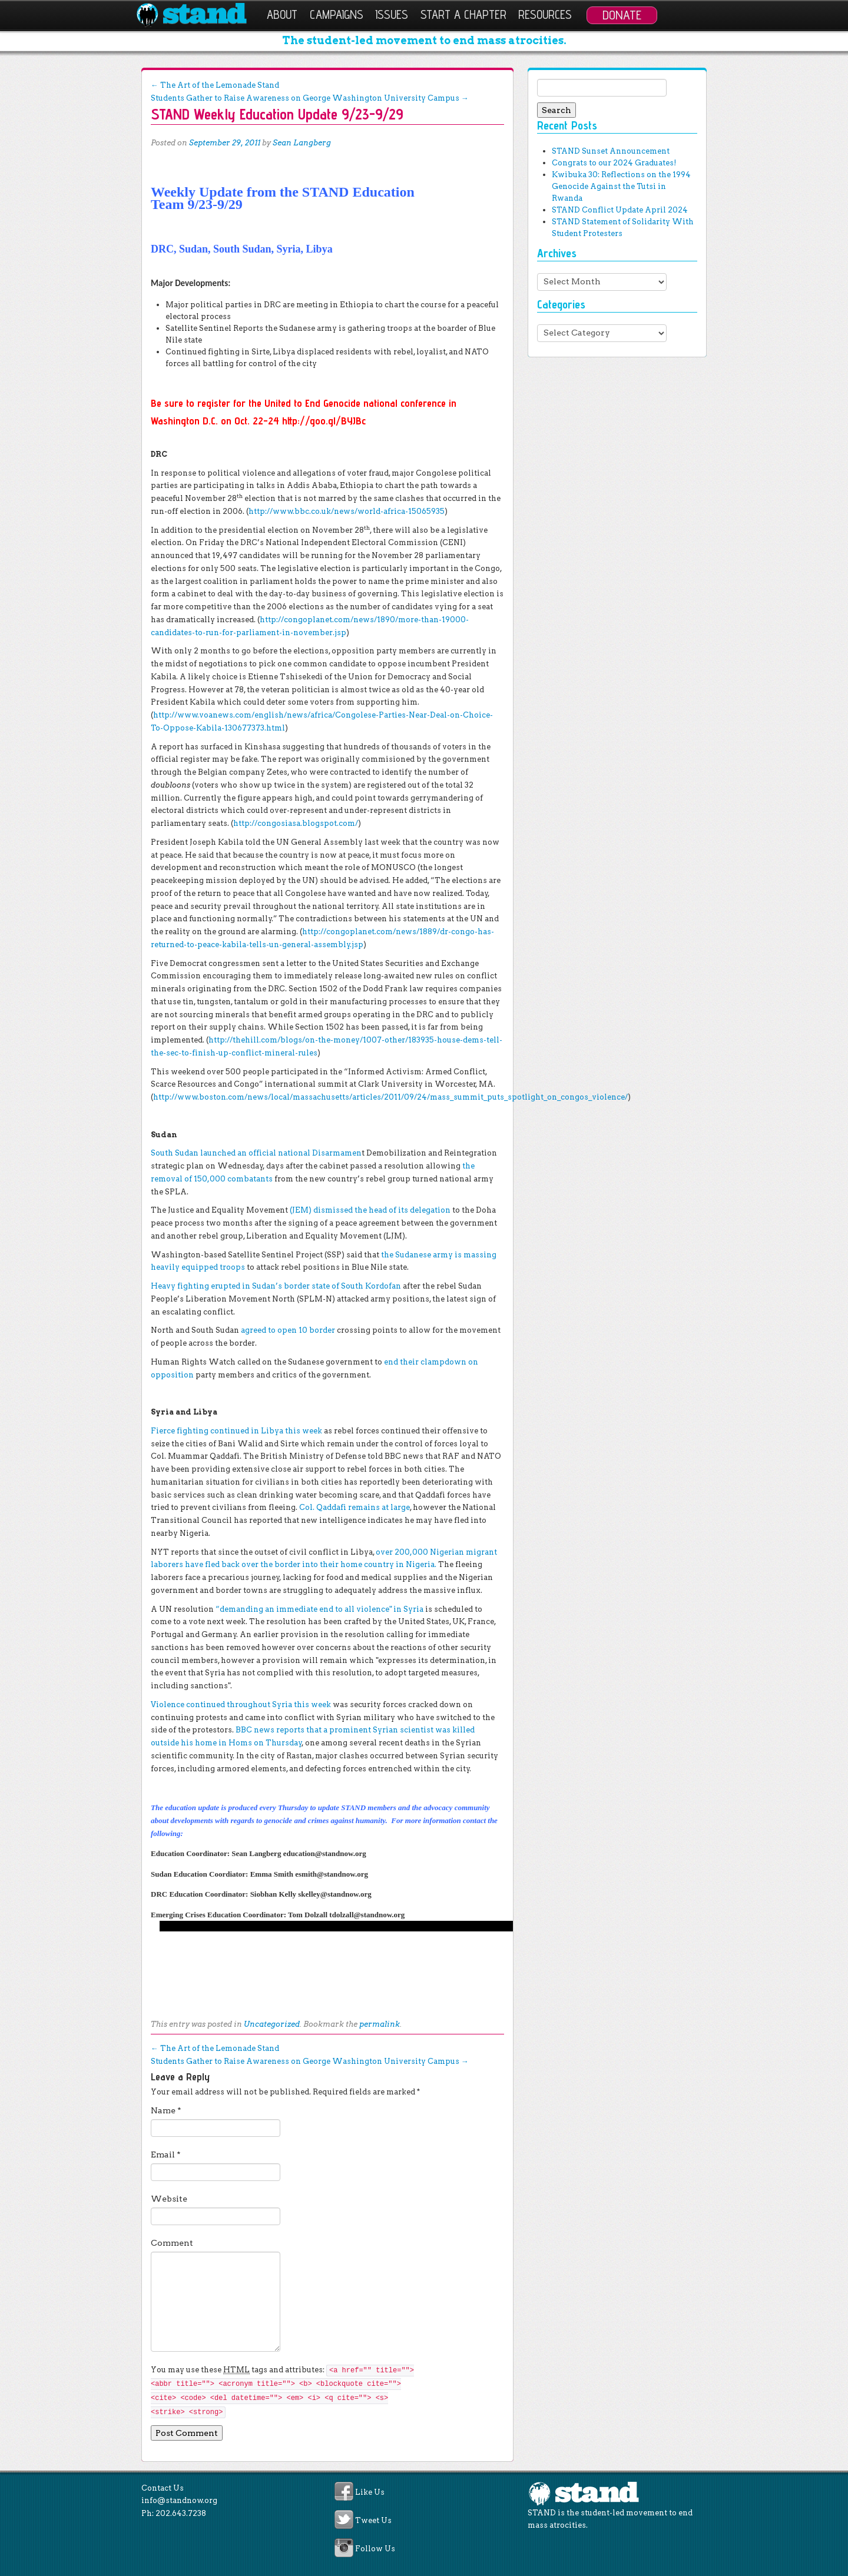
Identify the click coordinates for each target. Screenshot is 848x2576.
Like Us (370, 2492)
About (282, 14)
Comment (172, 2243)
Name (166, 2110)
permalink (379, 2024)
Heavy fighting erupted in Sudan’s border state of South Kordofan (276, 1286)
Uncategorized (272, 2024)
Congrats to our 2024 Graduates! (614, 162)
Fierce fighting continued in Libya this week (236, 1430)
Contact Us (162, 2488)
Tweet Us (373, 2521)
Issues (391, 14)
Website (169, 2198)
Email (166, 2154)
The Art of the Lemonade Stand (215, 85)
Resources (545, 14)
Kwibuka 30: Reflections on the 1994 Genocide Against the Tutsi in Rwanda (621, 186)
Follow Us (375, 2549)
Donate (621, 14)
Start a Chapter (463, 14)
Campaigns (336, 14)
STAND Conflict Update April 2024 (620, 209)
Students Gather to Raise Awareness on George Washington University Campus (310, 98)
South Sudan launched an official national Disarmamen (256, 1152)
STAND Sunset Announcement (611, 151)
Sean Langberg (302, 142)
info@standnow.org (179, 2500)
